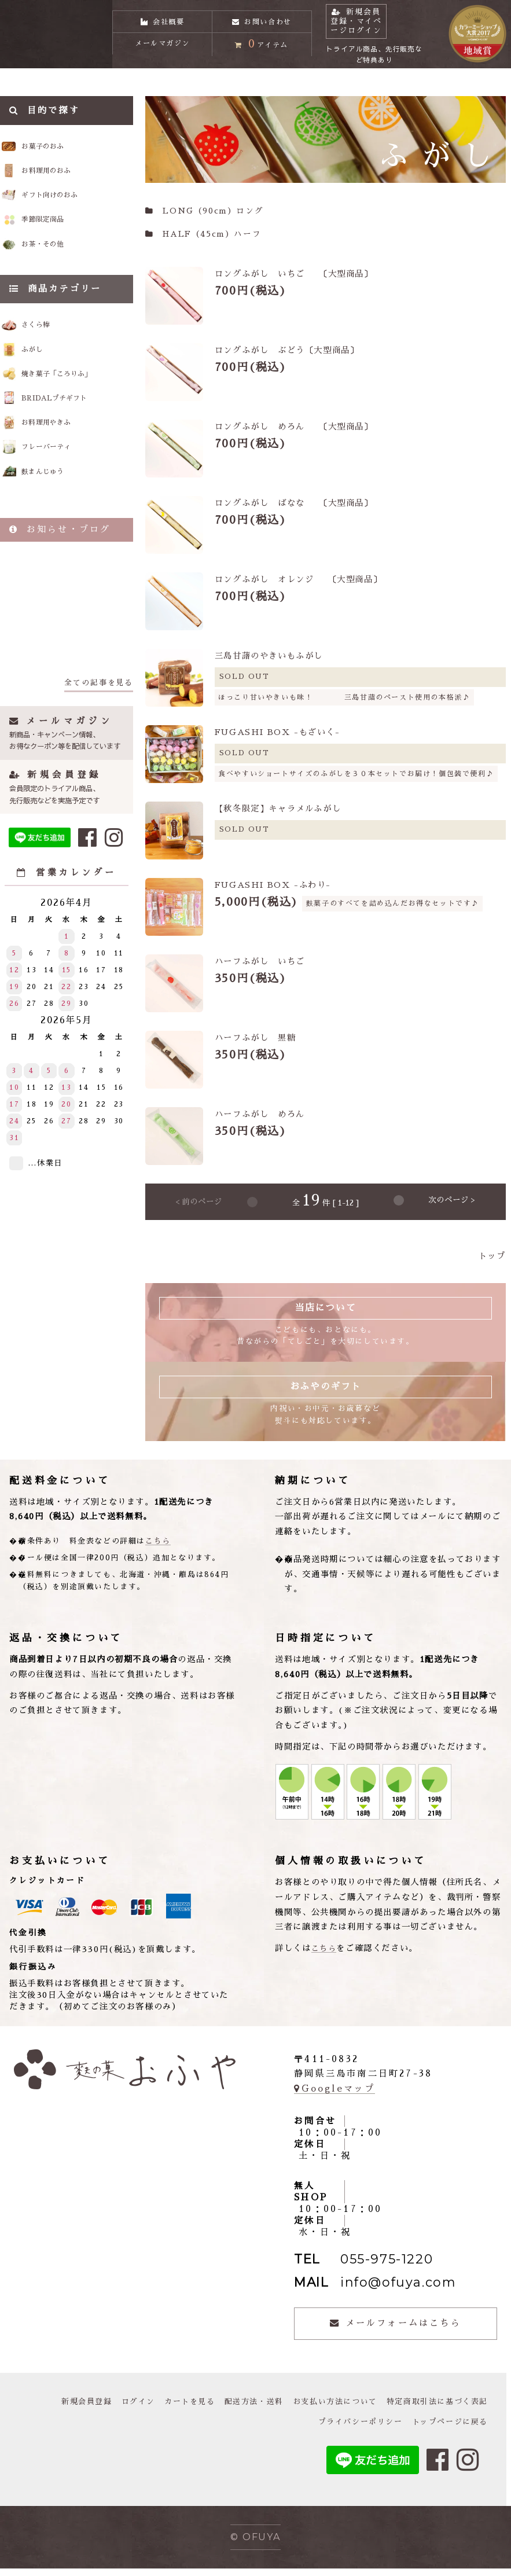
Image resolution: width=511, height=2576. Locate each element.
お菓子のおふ (60, 155)
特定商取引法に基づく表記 (434, 2409)
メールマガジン (162, 56)
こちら (158, 1548)
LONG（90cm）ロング (204, 218)
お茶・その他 (60, 267)
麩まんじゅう (58, 513)
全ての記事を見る (98, 726)
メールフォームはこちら (395, 2330)
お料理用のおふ (65, 183)
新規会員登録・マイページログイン (376, 25)
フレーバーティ (62, 486)
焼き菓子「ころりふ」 (76, 405)
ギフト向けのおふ (71, 211)
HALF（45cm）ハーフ (203, 242)
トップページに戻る (447, 2430)
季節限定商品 (60, 239)
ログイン (117, 2409)
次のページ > (451, 1209)
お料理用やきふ (62, 459)
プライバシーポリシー (352, 2430)
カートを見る (171, 2409)
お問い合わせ (261, 18)
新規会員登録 (62, 2409)
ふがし (44, 378)
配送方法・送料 (239, 2409)
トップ (492, 1263)
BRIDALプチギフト (73, 432)
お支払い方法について (325, 2409)
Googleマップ (334, 2096)
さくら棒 (49, 351)
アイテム (262, 54)
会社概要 (162, 18)
